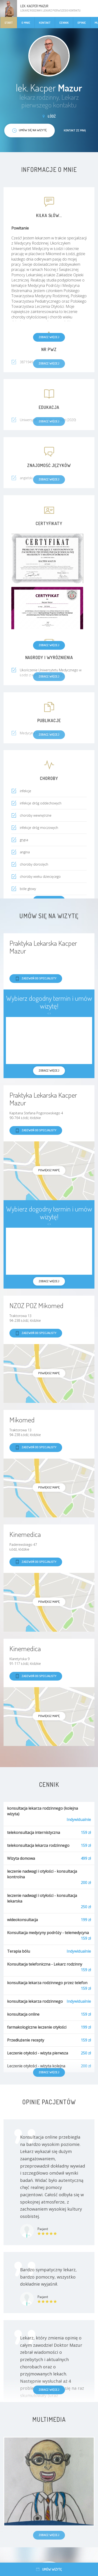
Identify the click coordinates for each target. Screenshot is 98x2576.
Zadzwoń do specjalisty (35, 978)
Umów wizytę (49, 2569)
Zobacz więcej (49, 337)
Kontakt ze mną (75, 130)
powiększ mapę (49, 1170)
